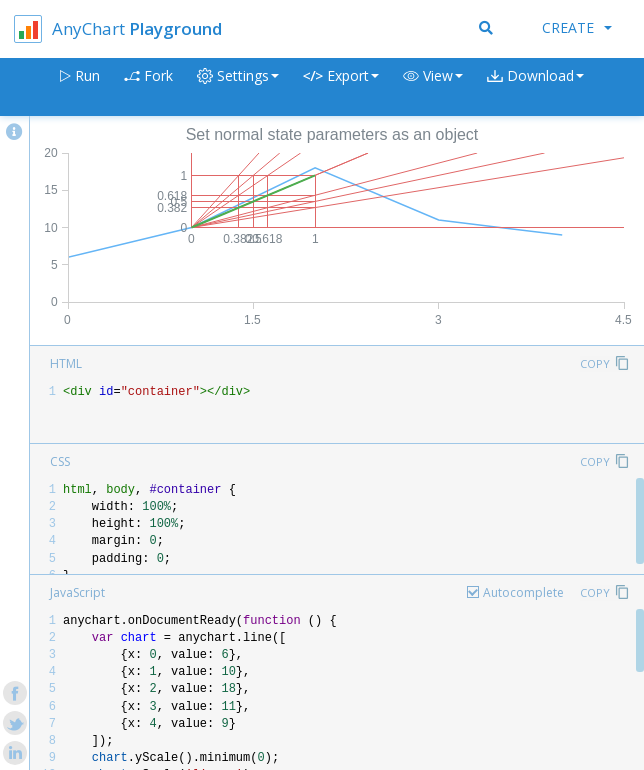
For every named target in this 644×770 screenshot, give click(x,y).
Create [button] (577, 27)
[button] (433, 87)
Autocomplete (523, 592)
